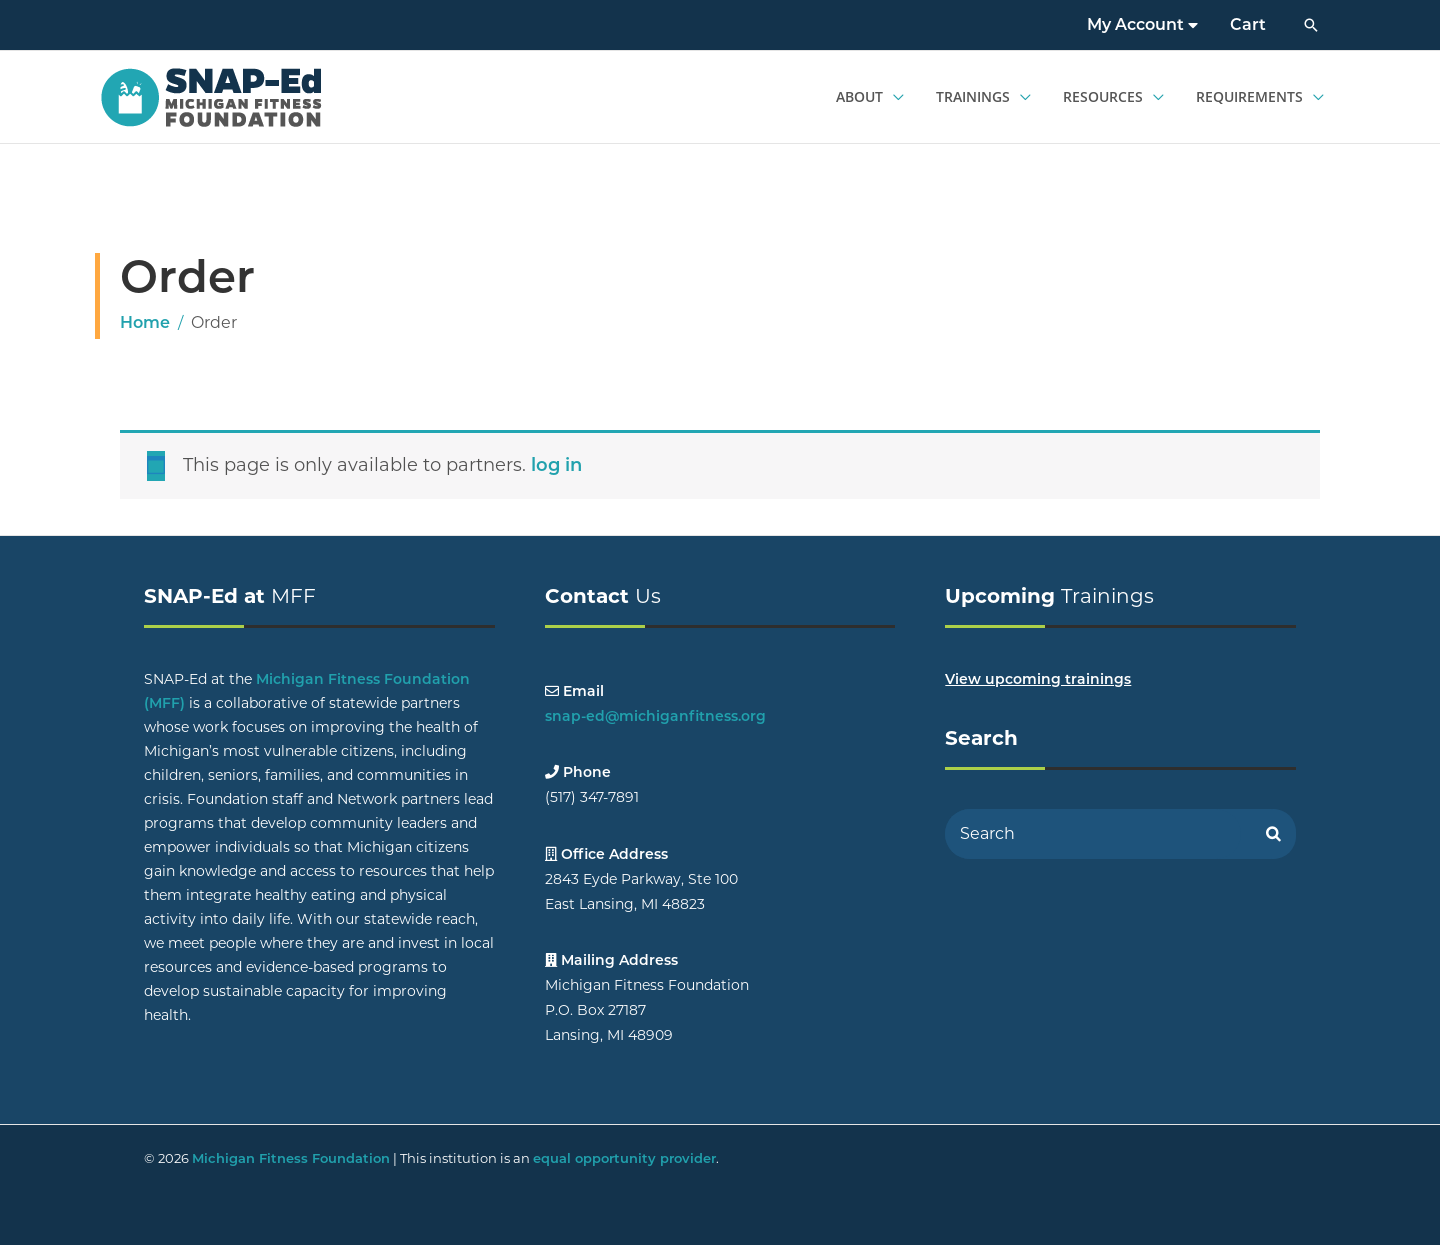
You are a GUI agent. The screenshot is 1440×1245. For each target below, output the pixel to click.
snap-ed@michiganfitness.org (655, 716)
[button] (1311, 25)
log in (556, 465)
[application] (893, 97)
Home (145, 322)
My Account (1142, 24)
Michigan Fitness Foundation (291, 1158)
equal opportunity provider (624, 1158)
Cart (1248, 24)
